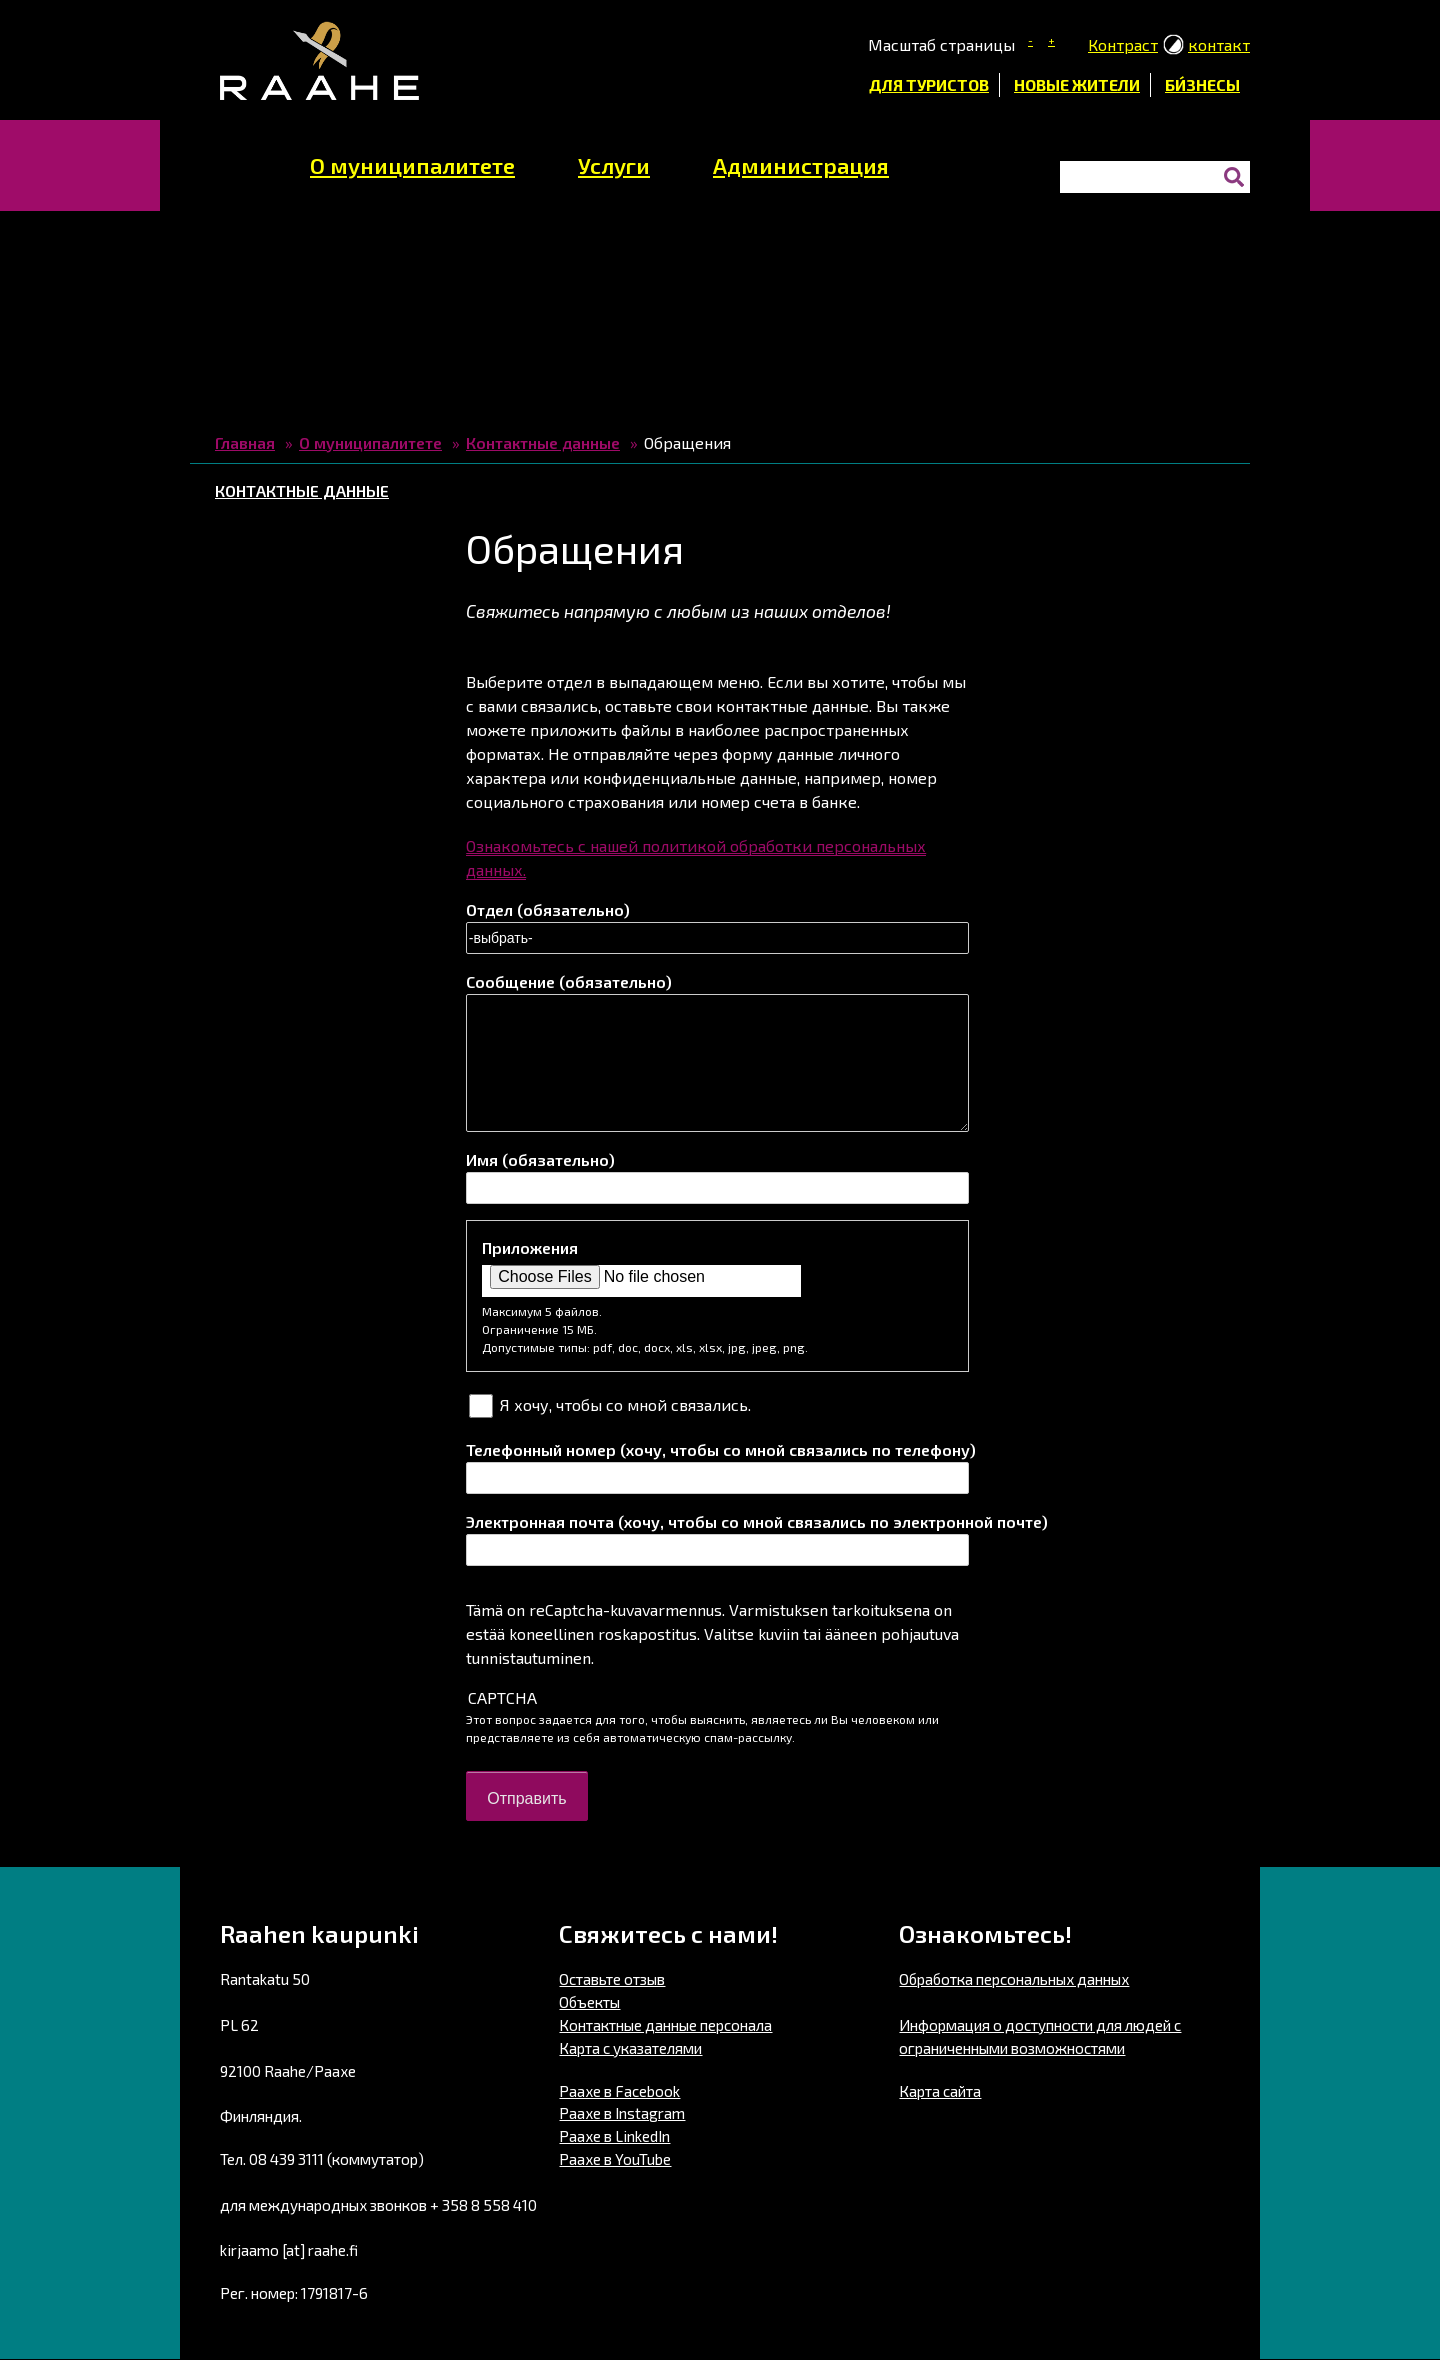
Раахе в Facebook (619, 2091)
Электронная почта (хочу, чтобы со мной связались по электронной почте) (717, 1521)
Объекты (589, 2002)
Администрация (801, 165)
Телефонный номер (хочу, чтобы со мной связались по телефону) (717, 1449)
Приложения (530, 1247)
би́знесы (1202, 84)
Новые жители (1077, 84)
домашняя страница (239, 160)
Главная (245, 442)
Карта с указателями (630, 2048)
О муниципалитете (412, 165)
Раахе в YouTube (615, 2159)
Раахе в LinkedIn (614, 2136)
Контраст (1123, 44)
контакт (1219, 44)
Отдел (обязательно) (548, 909)
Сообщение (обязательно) (569, 981)
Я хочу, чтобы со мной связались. (625, 1404)
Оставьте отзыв (612, 1979)
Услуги (614, 165)
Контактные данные (543, 442)
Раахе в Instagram (622, 2113)
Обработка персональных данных (1014, 1979)
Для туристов (929, 84)
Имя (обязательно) (540, 1159)
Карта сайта (940, 2091)
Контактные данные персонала (665, 2025)
